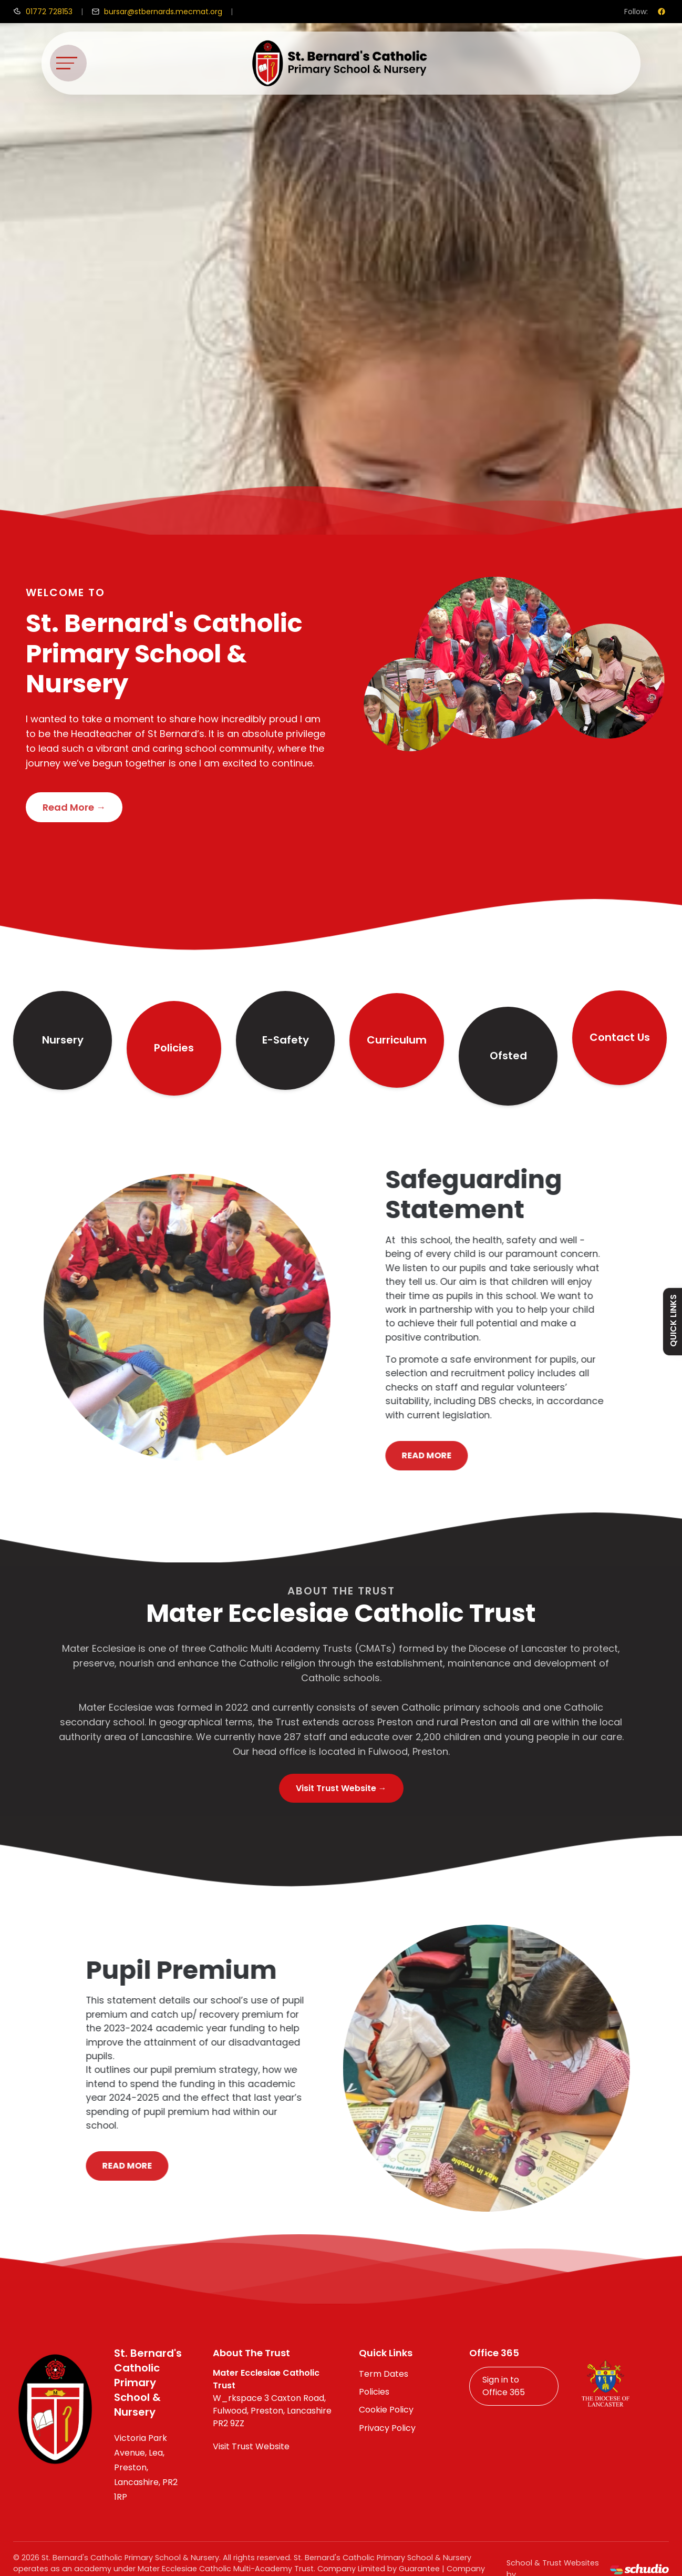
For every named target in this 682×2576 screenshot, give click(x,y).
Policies (174, 1047)
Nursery (63, 1040)
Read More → (74, 807)
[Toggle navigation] (68, 63)
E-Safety (285, 1040)
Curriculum (397, 1040)
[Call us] (43, 11)
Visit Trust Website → (341, 1788)
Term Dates (383, 2374)
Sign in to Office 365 (503, 2386)
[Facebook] (661, 11)
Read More (468, 1455)
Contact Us (620, 1037)
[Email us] (156, 11)
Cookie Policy (386, 2410)
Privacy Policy (387, 2428)
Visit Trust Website (251, 2446)
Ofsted (508, 1055)
